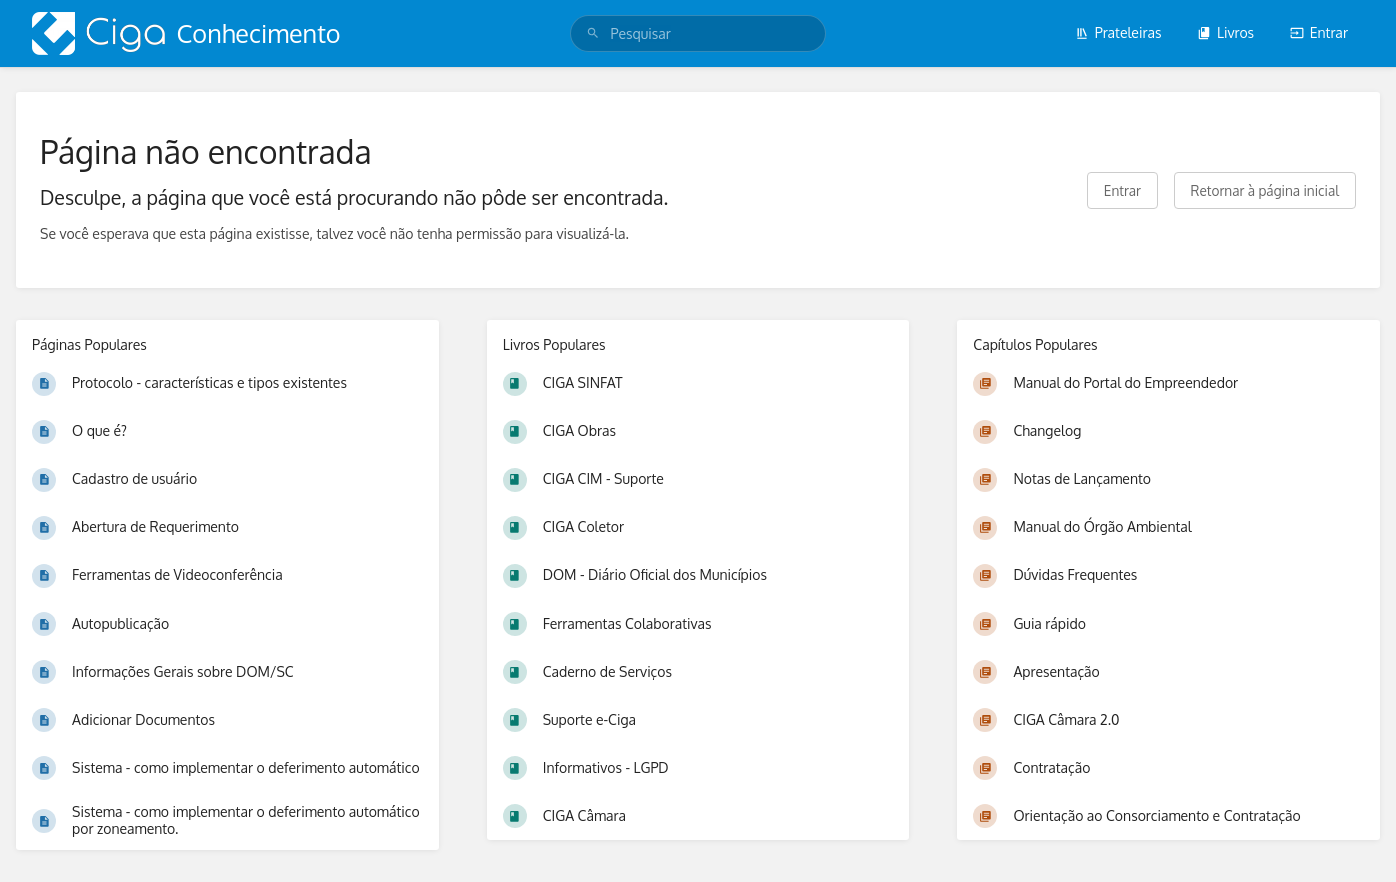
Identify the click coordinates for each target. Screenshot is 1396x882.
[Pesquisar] (593, 33)
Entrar (1319, 32)
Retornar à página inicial (1265, 190)
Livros (1225, 32)
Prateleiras (1118, 32)
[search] (698, 33)
